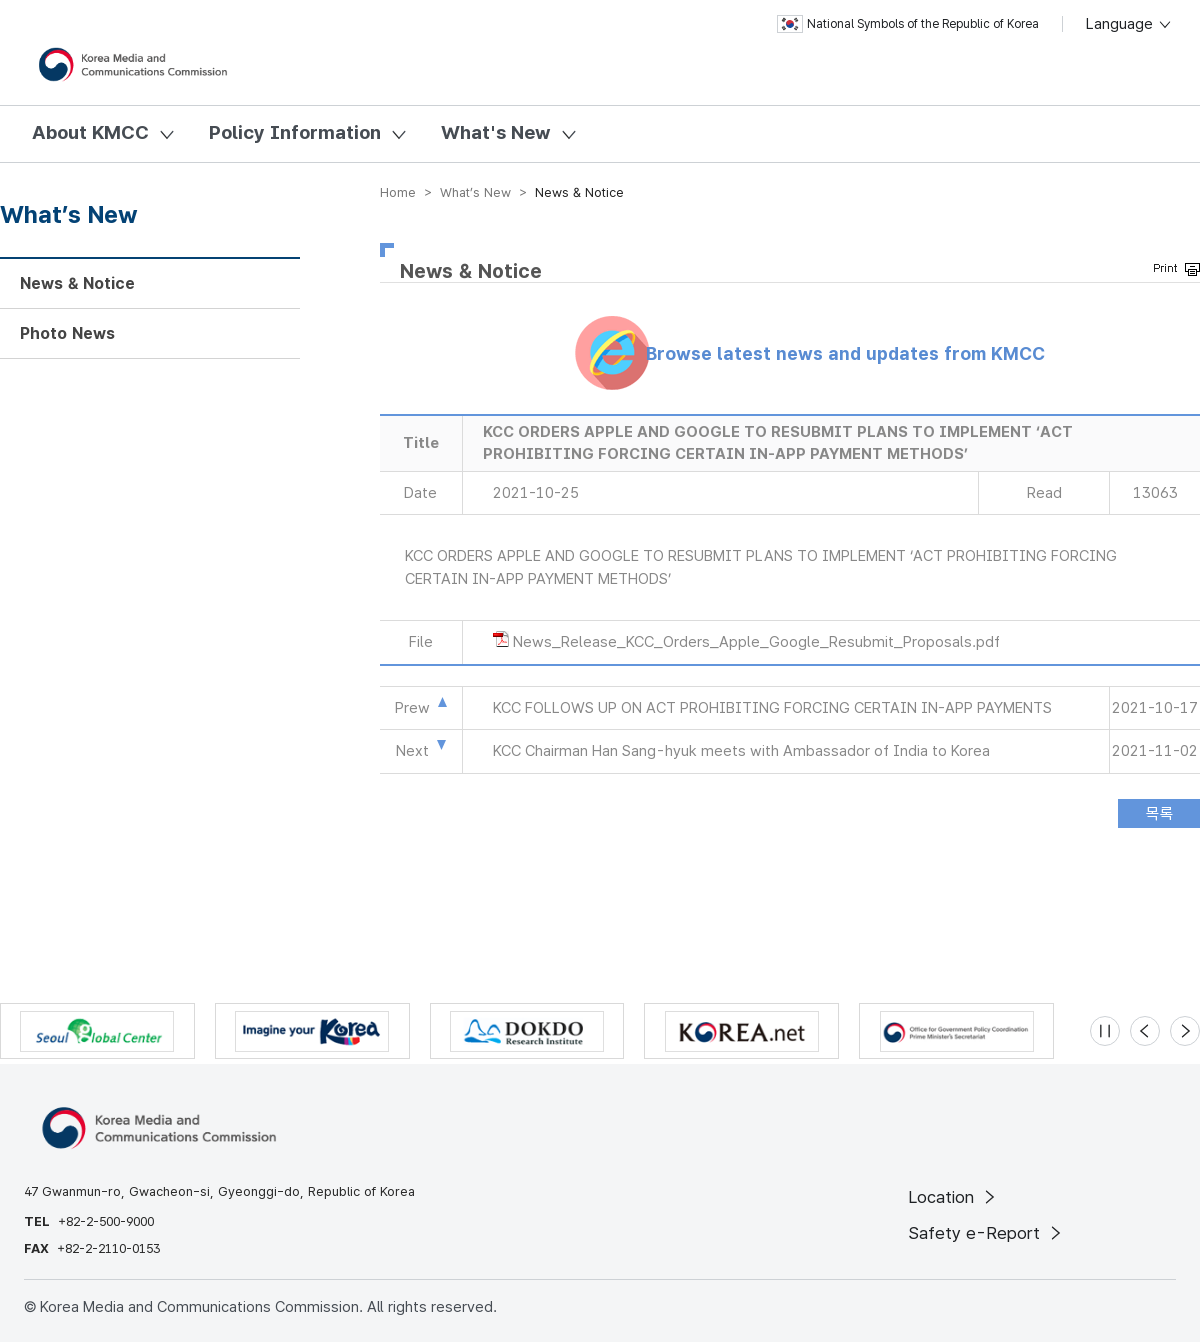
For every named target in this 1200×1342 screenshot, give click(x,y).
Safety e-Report (986, 1233)
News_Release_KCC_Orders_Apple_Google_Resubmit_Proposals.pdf (756, 642)
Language (1129, 24)
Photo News (67, 333)
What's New (496, 132)
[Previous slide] (1145, 1031)
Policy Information (295, 132)
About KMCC (90, 132)
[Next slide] (1185, 1031)
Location (953, 1197)
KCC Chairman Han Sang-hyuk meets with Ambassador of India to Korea (741, 751)
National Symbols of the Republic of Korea (908, 24)
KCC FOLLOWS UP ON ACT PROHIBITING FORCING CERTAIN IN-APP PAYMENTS (772, 708)
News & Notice (77, 283)
